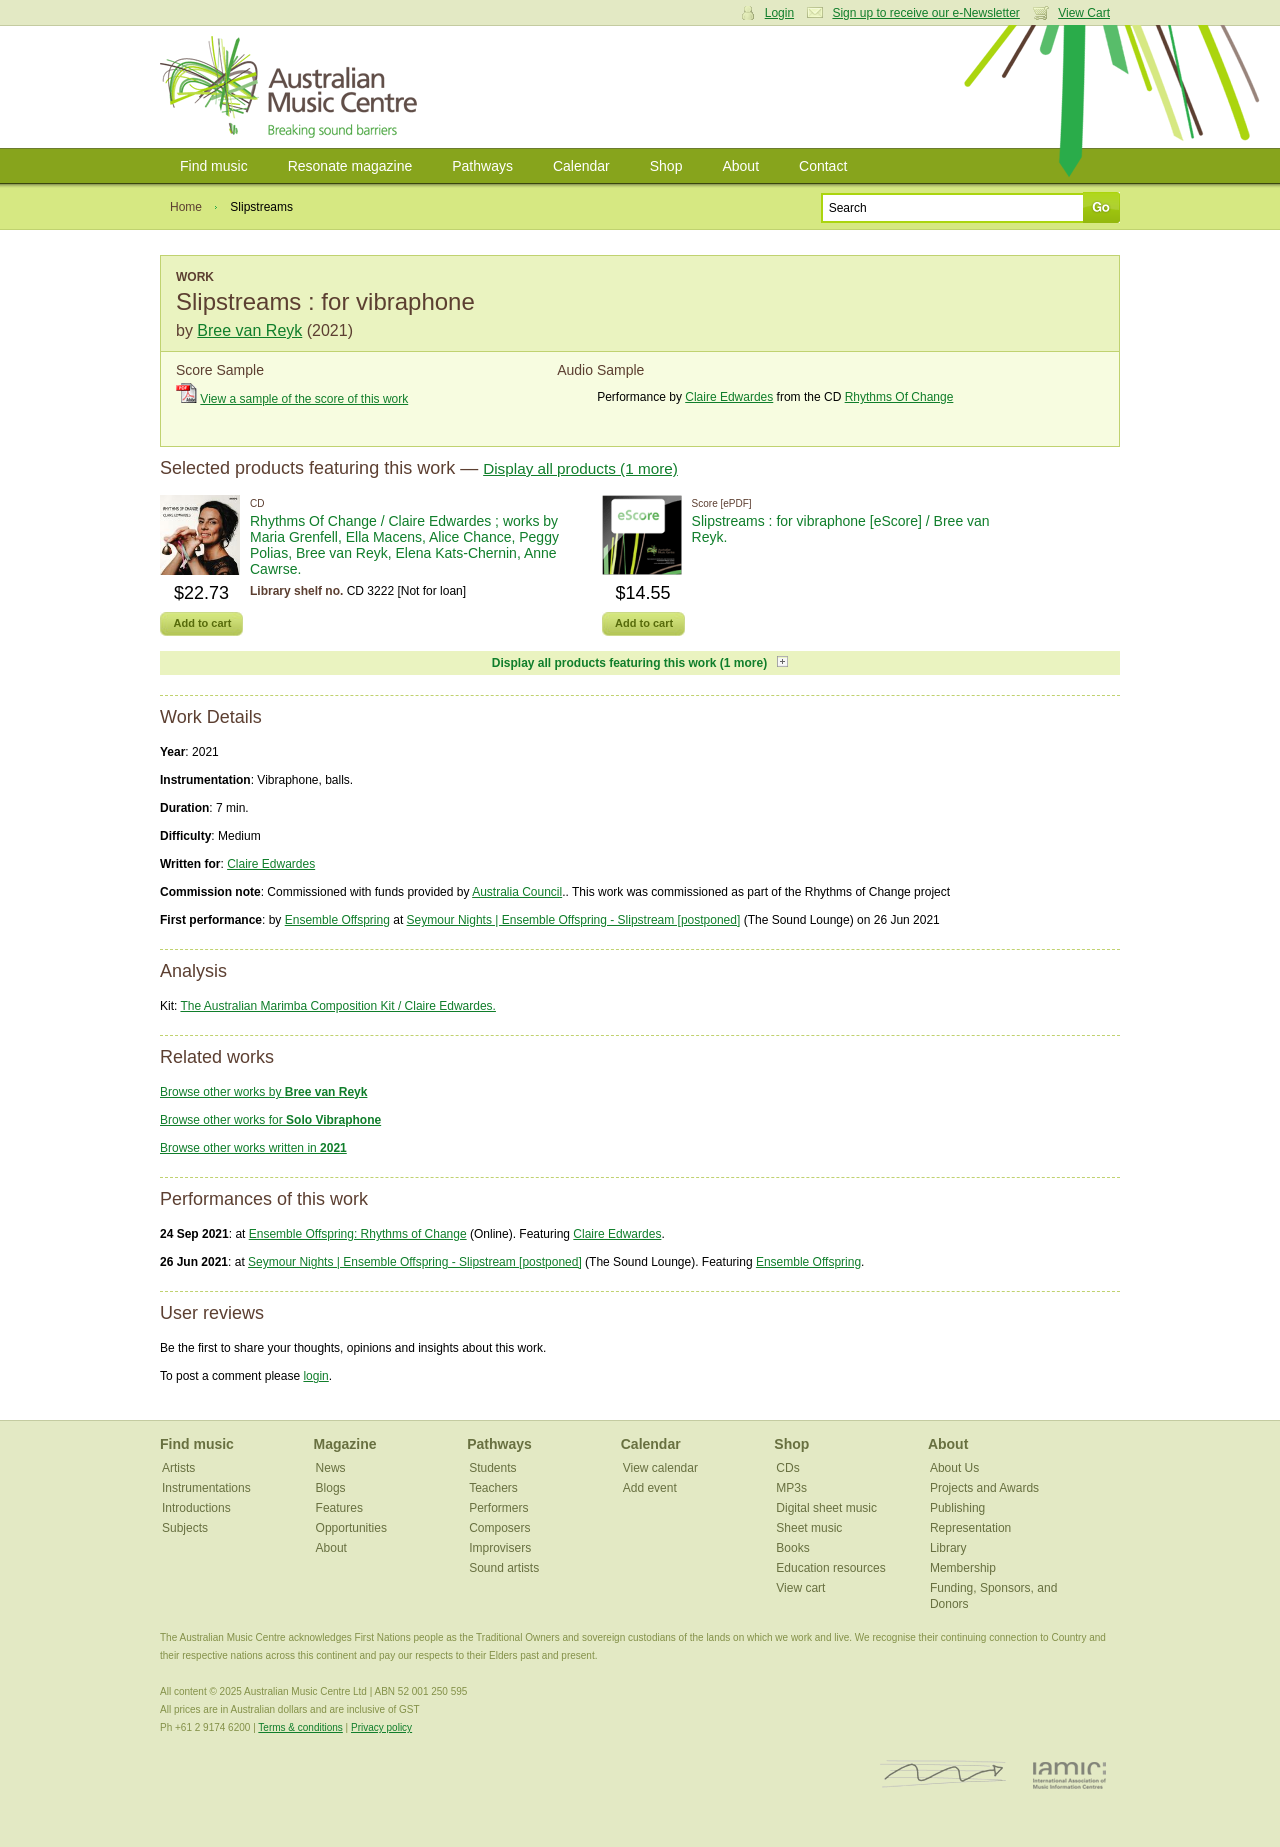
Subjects (185, 1528)
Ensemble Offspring (337, 920)
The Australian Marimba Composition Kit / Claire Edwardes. (337, 1006)
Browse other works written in (253, 1148)
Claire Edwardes (729, 397)
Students (492, 1468)
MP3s (791, 1488)
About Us (954, 1468)
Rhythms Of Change (899, 397)
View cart (800, 1588)
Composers (499, 1528)
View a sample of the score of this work (304, 399)
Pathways (482, 166)
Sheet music (809, 1528)
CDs (787, 1468)
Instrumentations (206, 1488)
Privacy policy (381, 1727)
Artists (178, 1468)
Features (339, 1508)
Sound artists (504, 1568)
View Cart (1084, 13)
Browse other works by (263, 1092)
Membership (963, 1568)
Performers (498, 1508)
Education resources (830, 1568)
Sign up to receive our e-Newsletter (925, 13)
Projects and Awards (984, 1488)
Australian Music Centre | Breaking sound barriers (292, 87)
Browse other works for (270, 1120)
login (315, 1376)
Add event (650, 1488)
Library (948, 1548)
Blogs (331, 1488)
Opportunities (351, 1528)
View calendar (660, 1468)
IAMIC (1069, 1774)
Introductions (196, 1508)
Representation (970, 1528)
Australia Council (517, 892)
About (740, 166)
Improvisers (500, 1548)
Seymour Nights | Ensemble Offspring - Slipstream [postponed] (574, 920)
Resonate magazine (350, 166)
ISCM (943, 1774)
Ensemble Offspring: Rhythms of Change (358, 1234)
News (331, 1468)
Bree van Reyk (249, 330)
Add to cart (202, 623)
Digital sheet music (826, 1508)
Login (779, 13)
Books (792, 1548)
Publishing (957, 1508)
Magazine (345, 1444)
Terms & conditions (300, 1727)
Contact (823, 166)
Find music (214, 166)
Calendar (581, 166)
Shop (666, 166)
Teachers (493, 1488)
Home (186, 207)
